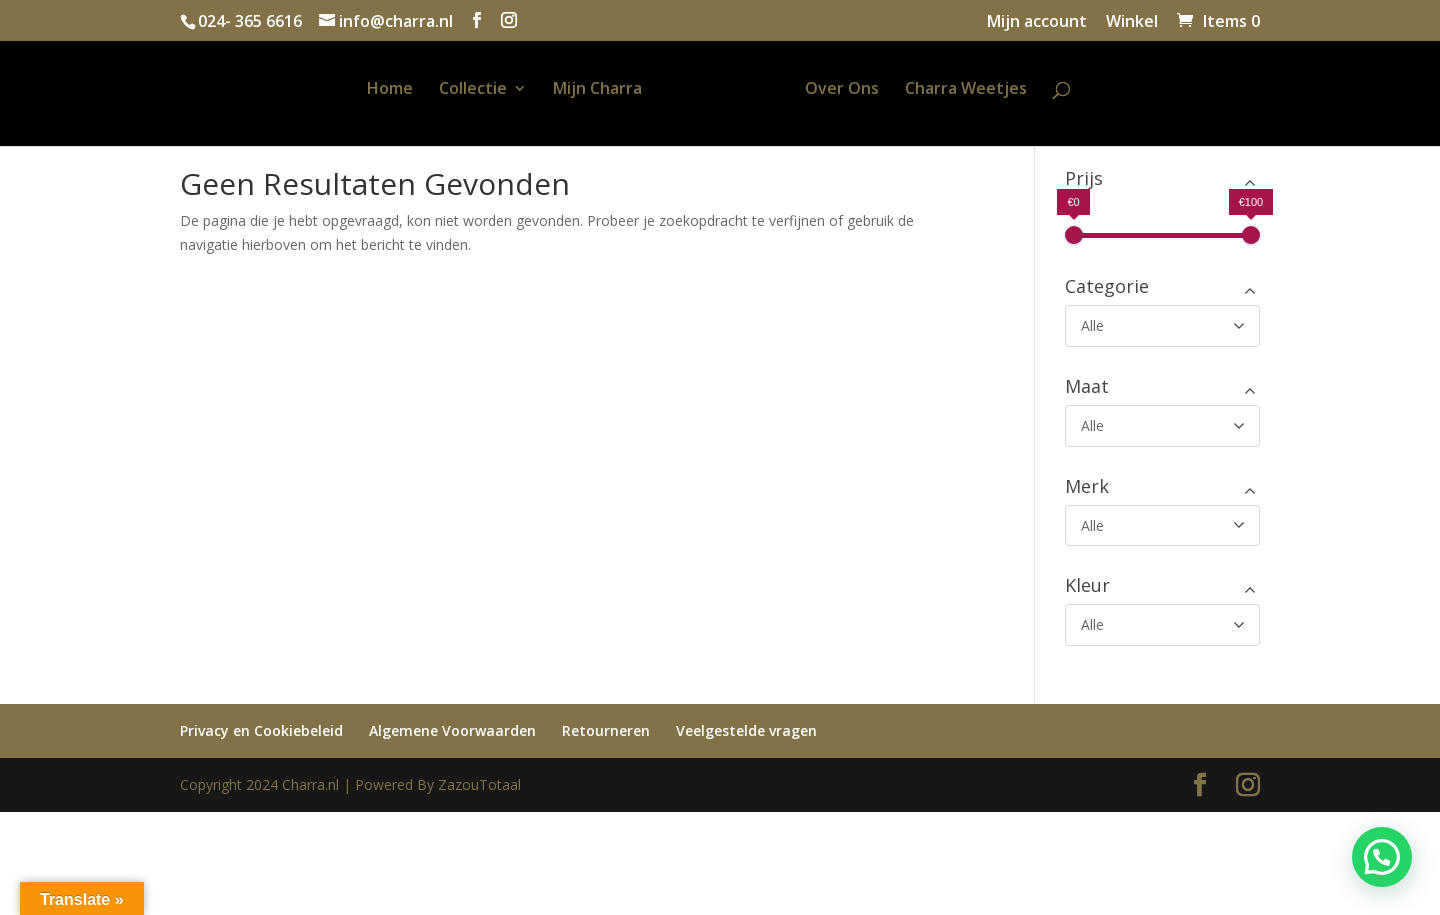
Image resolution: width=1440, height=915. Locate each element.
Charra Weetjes (990, 90)
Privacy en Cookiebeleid (261, 730)
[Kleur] (1162, 625)
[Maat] (1162, 426)
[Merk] (1162, 526)
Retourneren (606, 730)
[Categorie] (1162, 326)
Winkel (1132, 22)
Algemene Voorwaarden (452, 730)
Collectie (449, 90)
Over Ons (866, 90)
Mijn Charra (573, 90)
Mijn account (1037, 22)
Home (366, 90)
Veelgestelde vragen (746, 730)
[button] (1382, 857)
